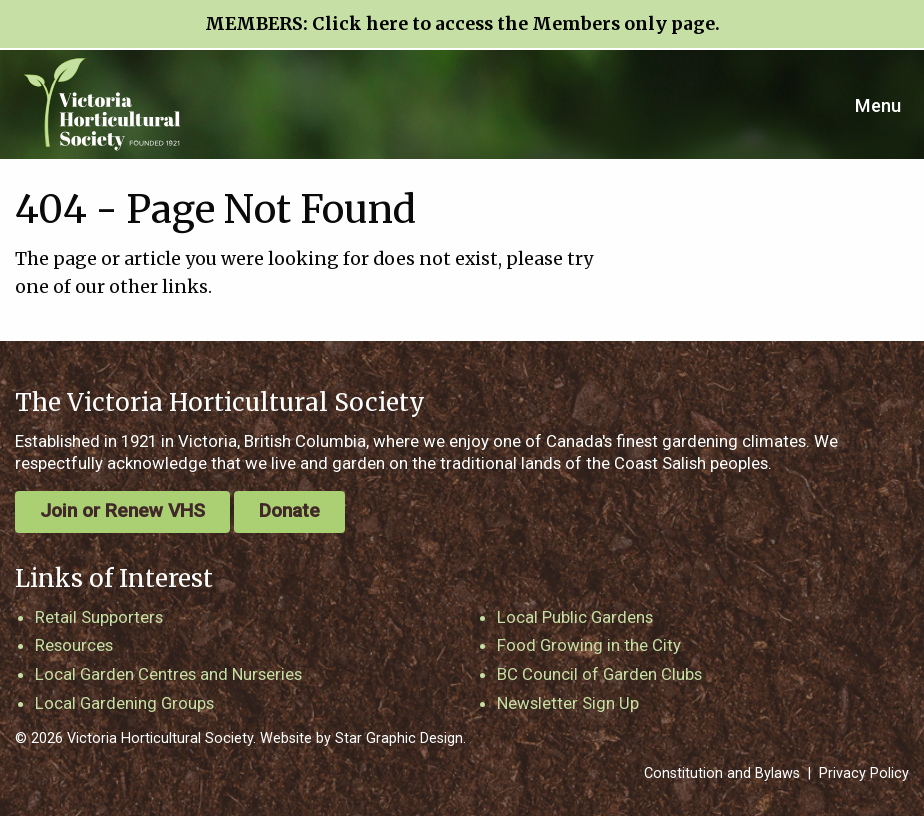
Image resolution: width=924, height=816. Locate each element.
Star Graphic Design (399, 738)
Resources (74, 645)
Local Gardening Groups (124, 703)
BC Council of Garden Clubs (599, 674)
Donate (289, 510)
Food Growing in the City (589, 645)
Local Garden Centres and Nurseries (168, 674)
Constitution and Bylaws (722, 773)
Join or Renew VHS (122, 510)
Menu (878, 105)
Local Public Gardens (575, 617)
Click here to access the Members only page (513, 24)
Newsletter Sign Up (568, 703)
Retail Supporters (99, 617)
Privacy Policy (864, 773)
